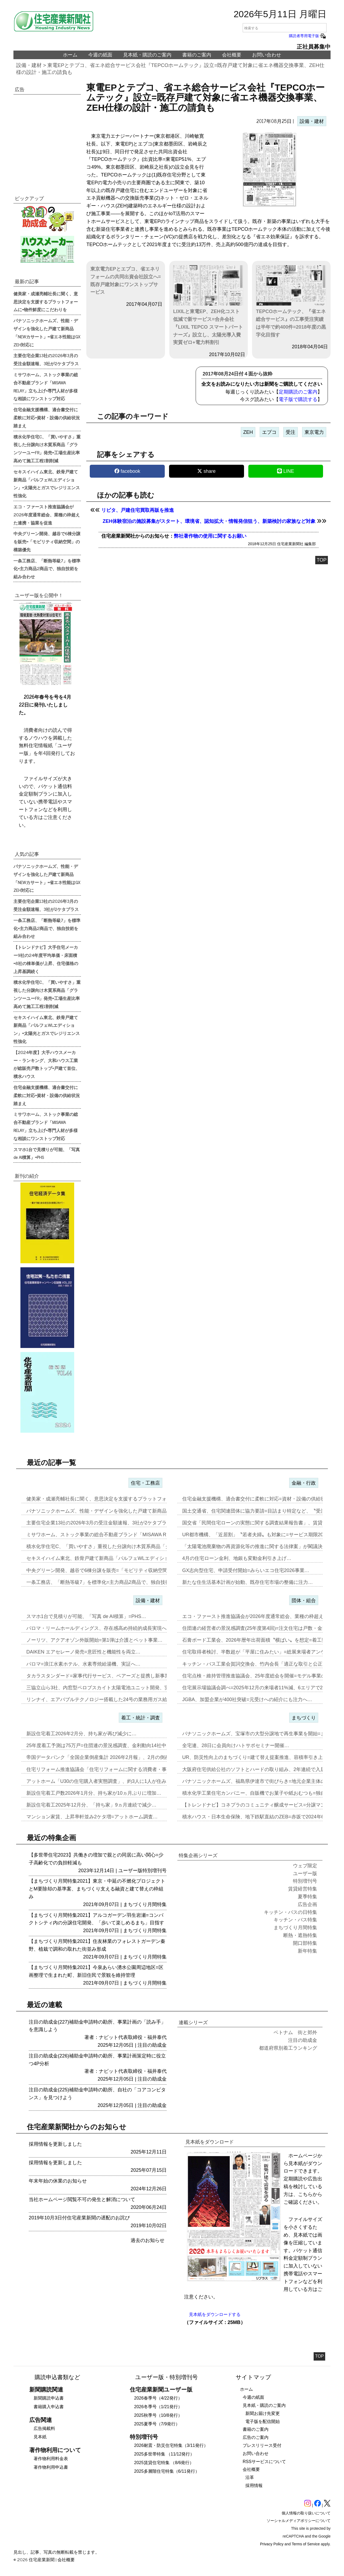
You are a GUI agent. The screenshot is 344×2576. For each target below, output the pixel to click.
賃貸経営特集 (302, 1889)
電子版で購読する (298, 399)
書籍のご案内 (196, 55)
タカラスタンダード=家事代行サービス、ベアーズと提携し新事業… (100, 1676)
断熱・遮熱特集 (300, 1935)
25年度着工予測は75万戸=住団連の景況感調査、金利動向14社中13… (101, 1745)
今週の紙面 (100, 55)
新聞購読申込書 (49, 2398)
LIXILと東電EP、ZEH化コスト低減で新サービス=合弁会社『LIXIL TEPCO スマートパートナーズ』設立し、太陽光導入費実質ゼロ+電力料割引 (208, 305)
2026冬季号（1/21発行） (158, 2406)
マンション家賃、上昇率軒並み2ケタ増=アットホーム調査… (92, 1816)
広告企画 (307, 1904)
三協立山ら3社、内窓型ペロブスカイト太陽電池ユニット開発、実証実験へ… (110, 1687)
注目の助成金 (152, 2045)
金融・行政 (304, 1483)
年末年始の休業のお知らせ (58, 2181)
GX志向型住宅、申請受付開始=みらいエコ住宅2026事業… (245, 1570)
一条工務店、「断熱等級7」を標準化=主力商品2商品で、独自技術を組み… (107, 1582)
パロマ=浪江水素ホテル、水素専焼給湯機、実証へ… (83, 1664)
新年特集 (307, 1951)
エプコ (269, 432)
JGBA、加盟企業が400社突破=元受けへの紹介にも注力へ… (247, 1699)
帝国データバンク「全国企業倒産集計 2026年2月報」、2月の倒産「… (102, 1757)
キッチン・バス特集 (295, 1919)
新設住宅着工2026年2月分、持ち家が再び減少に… (81, 1733)
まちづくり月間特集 (145, 1904)
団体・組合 (304, 1600)
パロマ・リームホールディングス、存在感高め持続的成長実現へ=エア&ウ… (109, 1628)
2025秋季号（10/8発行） (158, 2415)
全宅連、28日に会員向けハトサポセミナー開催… (235, 1745)
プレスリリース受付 (262, 2445)
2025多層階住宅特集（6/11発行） (166, 2471)
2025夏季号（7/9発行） (157, 2424)
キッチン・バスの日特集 (290, 1912)
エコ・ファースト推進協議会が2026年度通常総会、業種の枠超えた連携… (262, 1616)
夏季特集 (307, 1896)
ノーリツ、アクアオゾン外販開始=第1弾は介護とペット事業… (94, 1640)
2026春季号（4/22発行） (158, 2398)
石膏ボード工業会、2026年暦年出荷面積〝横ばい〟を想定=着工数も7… (260, 1640)
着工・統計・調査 (140, 1717)
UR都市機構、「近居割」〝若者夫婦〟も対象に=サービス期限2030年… (260, 1534)
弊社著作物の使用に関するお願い (210, 536)
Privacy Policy (272, 2544)
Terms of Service (306, 2544)
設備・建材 (29, 65)
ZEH (248, 432)
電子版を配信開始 (262, 2421)
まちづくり (304, 1717)
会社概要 (231, 55)
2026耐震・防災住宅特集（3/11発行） (171, 2445)
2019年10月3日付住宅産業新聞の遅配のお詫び (79, 2217)
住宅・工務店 (145, 1483)
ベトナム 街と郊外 (295, 2032)
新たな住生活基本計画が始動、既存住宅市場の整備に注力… (247, 1582)
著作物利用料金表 (51, 2458)
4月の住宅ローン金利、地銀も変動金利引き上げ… (236, 1558)
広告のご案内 (255, 2437)
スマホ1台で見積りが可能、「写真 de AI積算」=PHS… (86, 1616)
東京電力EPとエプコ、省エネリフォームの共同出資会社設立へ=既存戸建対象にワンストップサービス (125, 280)
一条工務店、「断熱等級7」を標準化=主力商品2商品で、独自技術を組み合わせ (46, 568)
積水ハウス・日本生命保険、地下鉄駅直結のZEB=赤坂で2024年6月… (258, 1816)
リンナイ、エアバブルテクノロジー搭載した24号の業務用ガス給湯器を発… (108, 1699)
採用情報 (254, 2485)
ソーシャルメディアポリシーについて (299, 2520)
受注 (290, 432)
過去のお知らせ (147, 2240)
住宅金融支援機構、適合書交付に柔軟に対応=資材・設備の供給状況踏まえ (46, 417)
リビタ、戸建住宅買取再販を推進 (137, 510)
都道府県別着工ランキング (288, 2048)
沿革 (249, 2477)
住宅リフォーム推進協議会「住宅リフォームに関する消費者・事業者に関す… (111, 1769)
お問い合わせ (266, 55)
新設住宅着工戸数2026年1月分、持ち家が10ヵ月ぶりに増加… (93, 1793)
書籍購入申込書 (49, 2406)
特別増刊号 (154, 1870)
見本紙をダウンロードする (215, 2314)
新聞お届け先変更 (262, 2413)
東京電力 (314, 432)
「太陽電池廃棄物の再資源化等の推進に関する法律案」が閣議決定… (257, 1546)
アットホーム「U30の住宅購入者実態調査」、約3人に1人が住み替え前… (106, 1781)
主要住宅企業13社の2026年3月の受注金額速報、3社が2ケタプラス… (101, 1522)
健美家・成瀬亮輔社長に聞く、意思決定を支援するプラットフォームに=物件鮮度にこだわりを (45, 301)
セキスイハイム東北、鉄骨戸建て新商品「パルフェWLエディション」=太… (108, 1558)
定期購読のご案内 (298, 392)
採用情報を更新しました (55, 2144)
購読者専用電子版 (308, 36)
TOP (322, 560)
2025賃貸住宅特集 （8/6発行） (164, 2462)
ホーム (70, 55)
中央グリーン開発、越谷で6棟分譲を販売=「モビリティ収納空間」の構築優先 (46, 541)
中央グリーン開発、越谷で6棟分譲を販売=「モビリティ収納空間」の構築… (109, 1570)
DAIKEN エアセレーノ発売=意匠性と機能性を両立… (83, 1652)
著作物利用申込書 (51, 2467)
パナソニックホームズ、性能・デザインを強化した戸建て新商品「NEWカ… (109, 1511)
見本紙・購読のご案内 (147, 55)
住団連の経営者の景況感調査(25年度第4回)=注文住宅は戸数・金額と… (259, 1628)
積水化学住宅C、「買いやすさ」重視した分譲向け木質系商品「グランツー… (110, 1546)
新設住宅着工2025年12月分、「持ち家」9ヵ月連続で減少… (91, 1805)
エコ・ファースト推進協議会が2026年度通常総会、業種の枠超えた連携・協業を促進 (46, 514)
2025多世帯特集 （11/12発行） (164, 2454)
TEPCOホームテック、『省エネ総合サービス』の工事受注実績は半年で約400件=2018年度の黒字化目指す (291, 301)
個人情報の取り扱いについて (306, 2513)
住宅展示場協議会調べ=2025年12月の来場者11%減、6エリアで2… (255, 1687)
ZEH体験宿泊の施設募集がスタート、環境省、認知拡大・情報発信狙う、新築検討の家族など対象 (209, 521)
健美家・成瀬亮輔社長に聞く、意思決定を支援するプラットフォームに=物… (110, 1499)
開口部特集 (305, 1943)
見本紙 (40, 2437)
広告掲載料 (44, 2428)
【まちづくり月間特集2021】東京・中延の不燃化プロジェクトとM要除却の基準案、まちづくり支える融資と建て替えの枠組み (97, 1888)
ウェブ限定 (305, 1865)
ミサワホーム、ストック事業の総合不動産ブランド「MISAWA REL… (101, 1534)
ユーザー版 (130, 1870)
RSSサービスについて (264, 2461)
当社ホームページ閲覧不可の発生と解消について (82, 2199)
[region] (47, 139)
